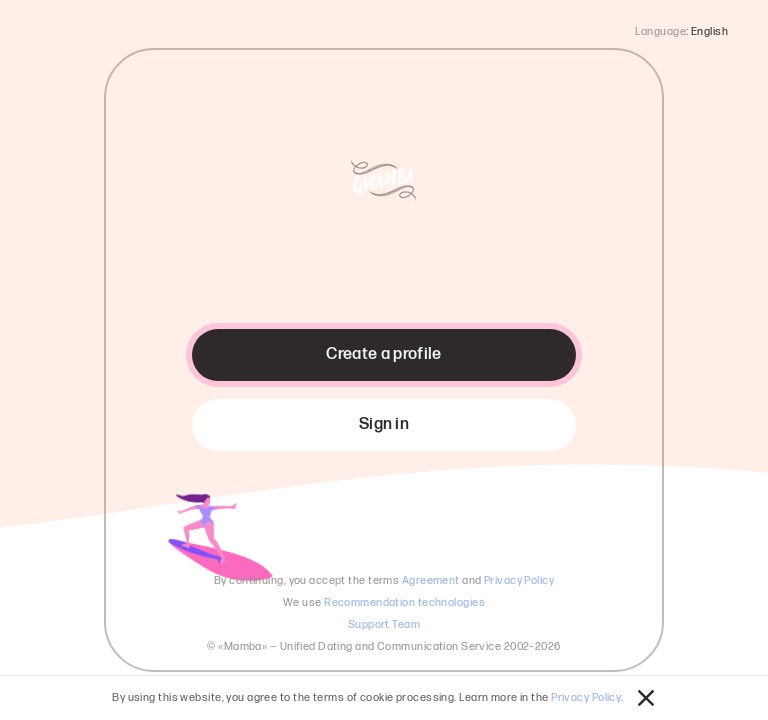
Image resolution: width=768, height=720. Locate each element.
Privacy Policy (586, 697)
